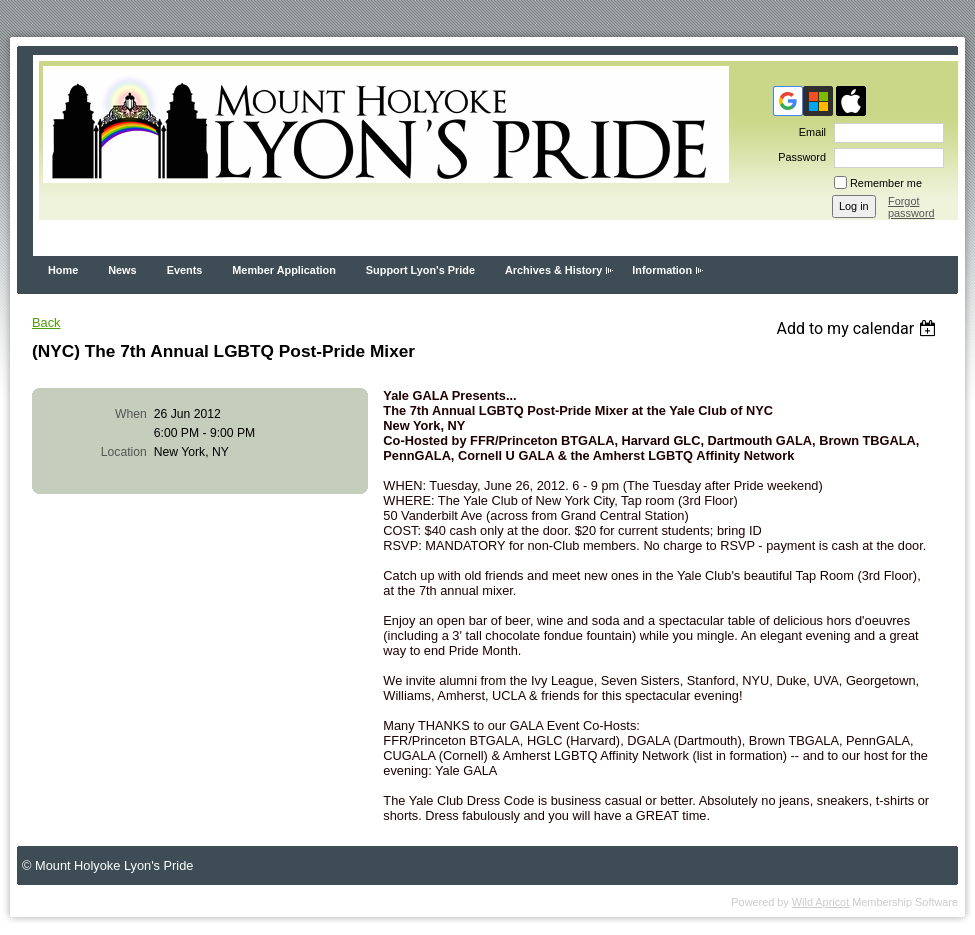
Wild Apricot (820, 902)
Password (798, 157)
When (131, 414)
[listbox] (858, 328)
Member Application (284, 270)
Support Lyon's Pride (420, 270)
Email (809, 132)
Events (185, 270)
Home (63, 270)
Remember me (886, 183)
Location (124, 452)
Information (662, 270)
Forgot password (911, 207)
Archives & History (553, 270)
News (122, 270)
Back (46, 322)
